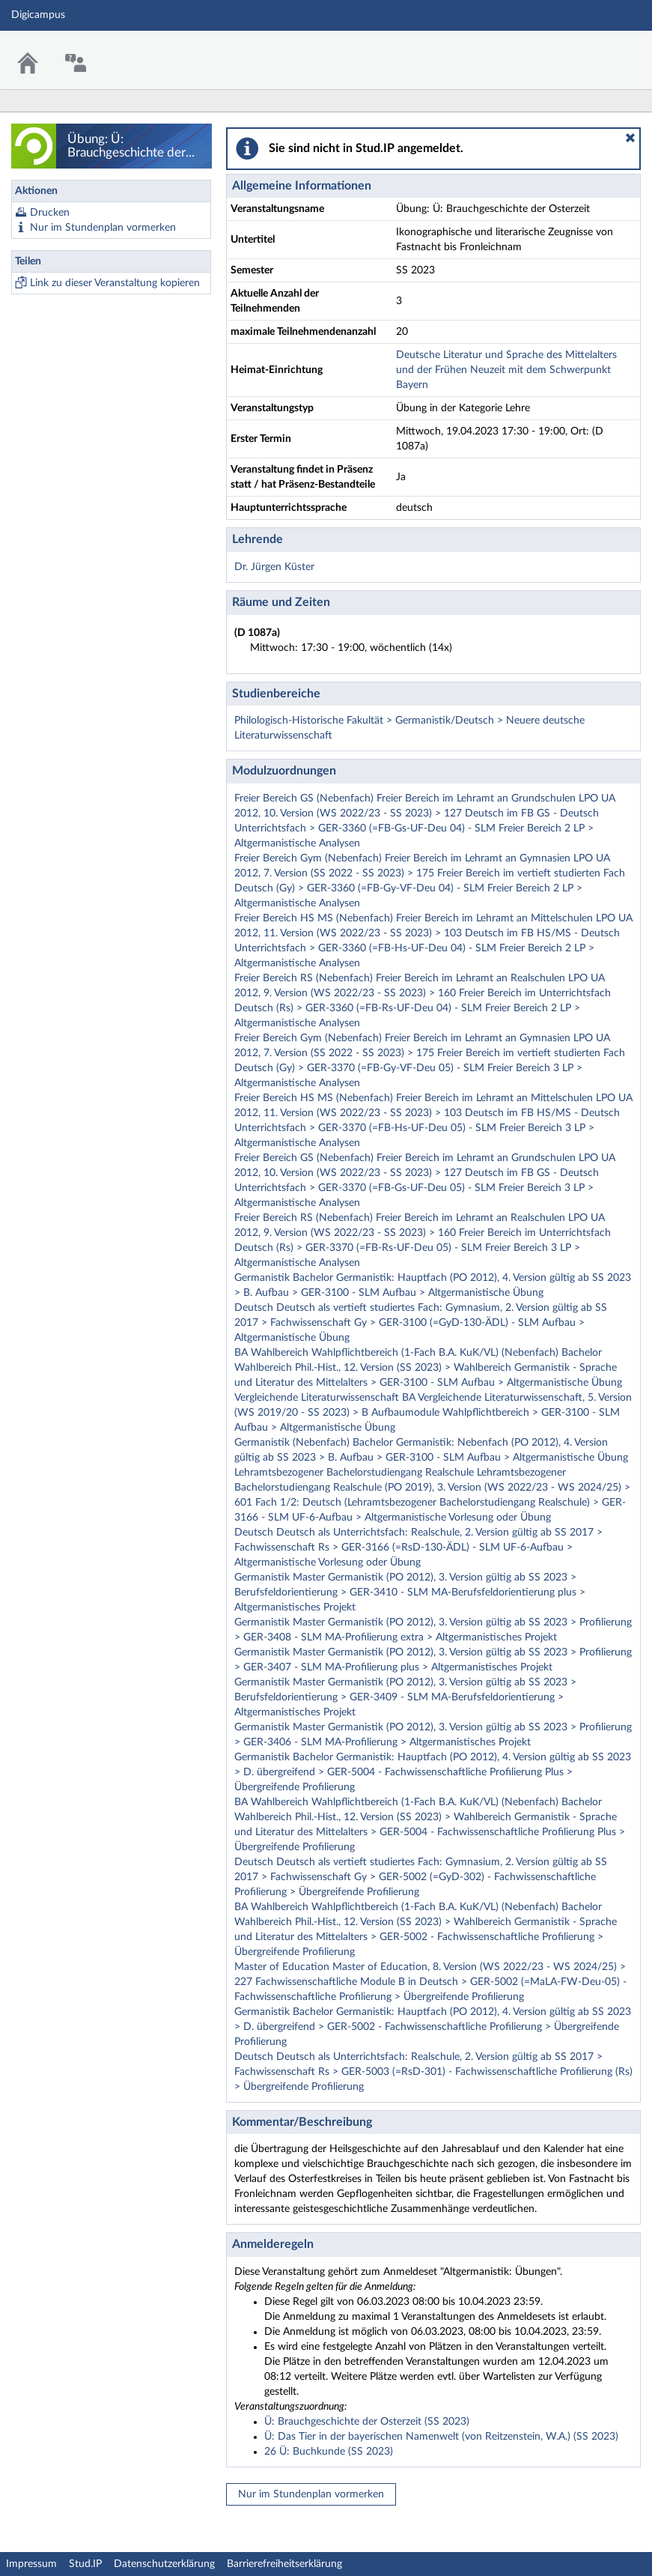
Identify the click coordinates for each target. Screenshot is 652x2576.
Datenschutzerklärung (164, 2564)
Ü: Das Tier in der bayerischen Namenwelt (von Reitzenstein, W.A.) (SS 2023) (441, 2436)
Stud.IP (85, 2564)
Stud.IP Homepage (594, 50)
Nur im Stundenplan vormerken (103, 227)
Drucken (50, 212)
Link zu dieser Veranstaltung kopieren (115, 283)
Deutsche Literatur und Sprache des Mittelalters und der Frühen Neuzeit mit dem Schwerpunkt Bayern (506, 370)
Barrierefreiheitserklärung (284, 2564)
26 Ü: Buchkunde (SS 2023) (328, 2451)
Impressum (31, 2564)
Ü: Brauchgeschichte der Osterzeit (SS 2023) (366, 2421)
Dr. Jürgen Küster (274, 567)
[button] (630, 138)
